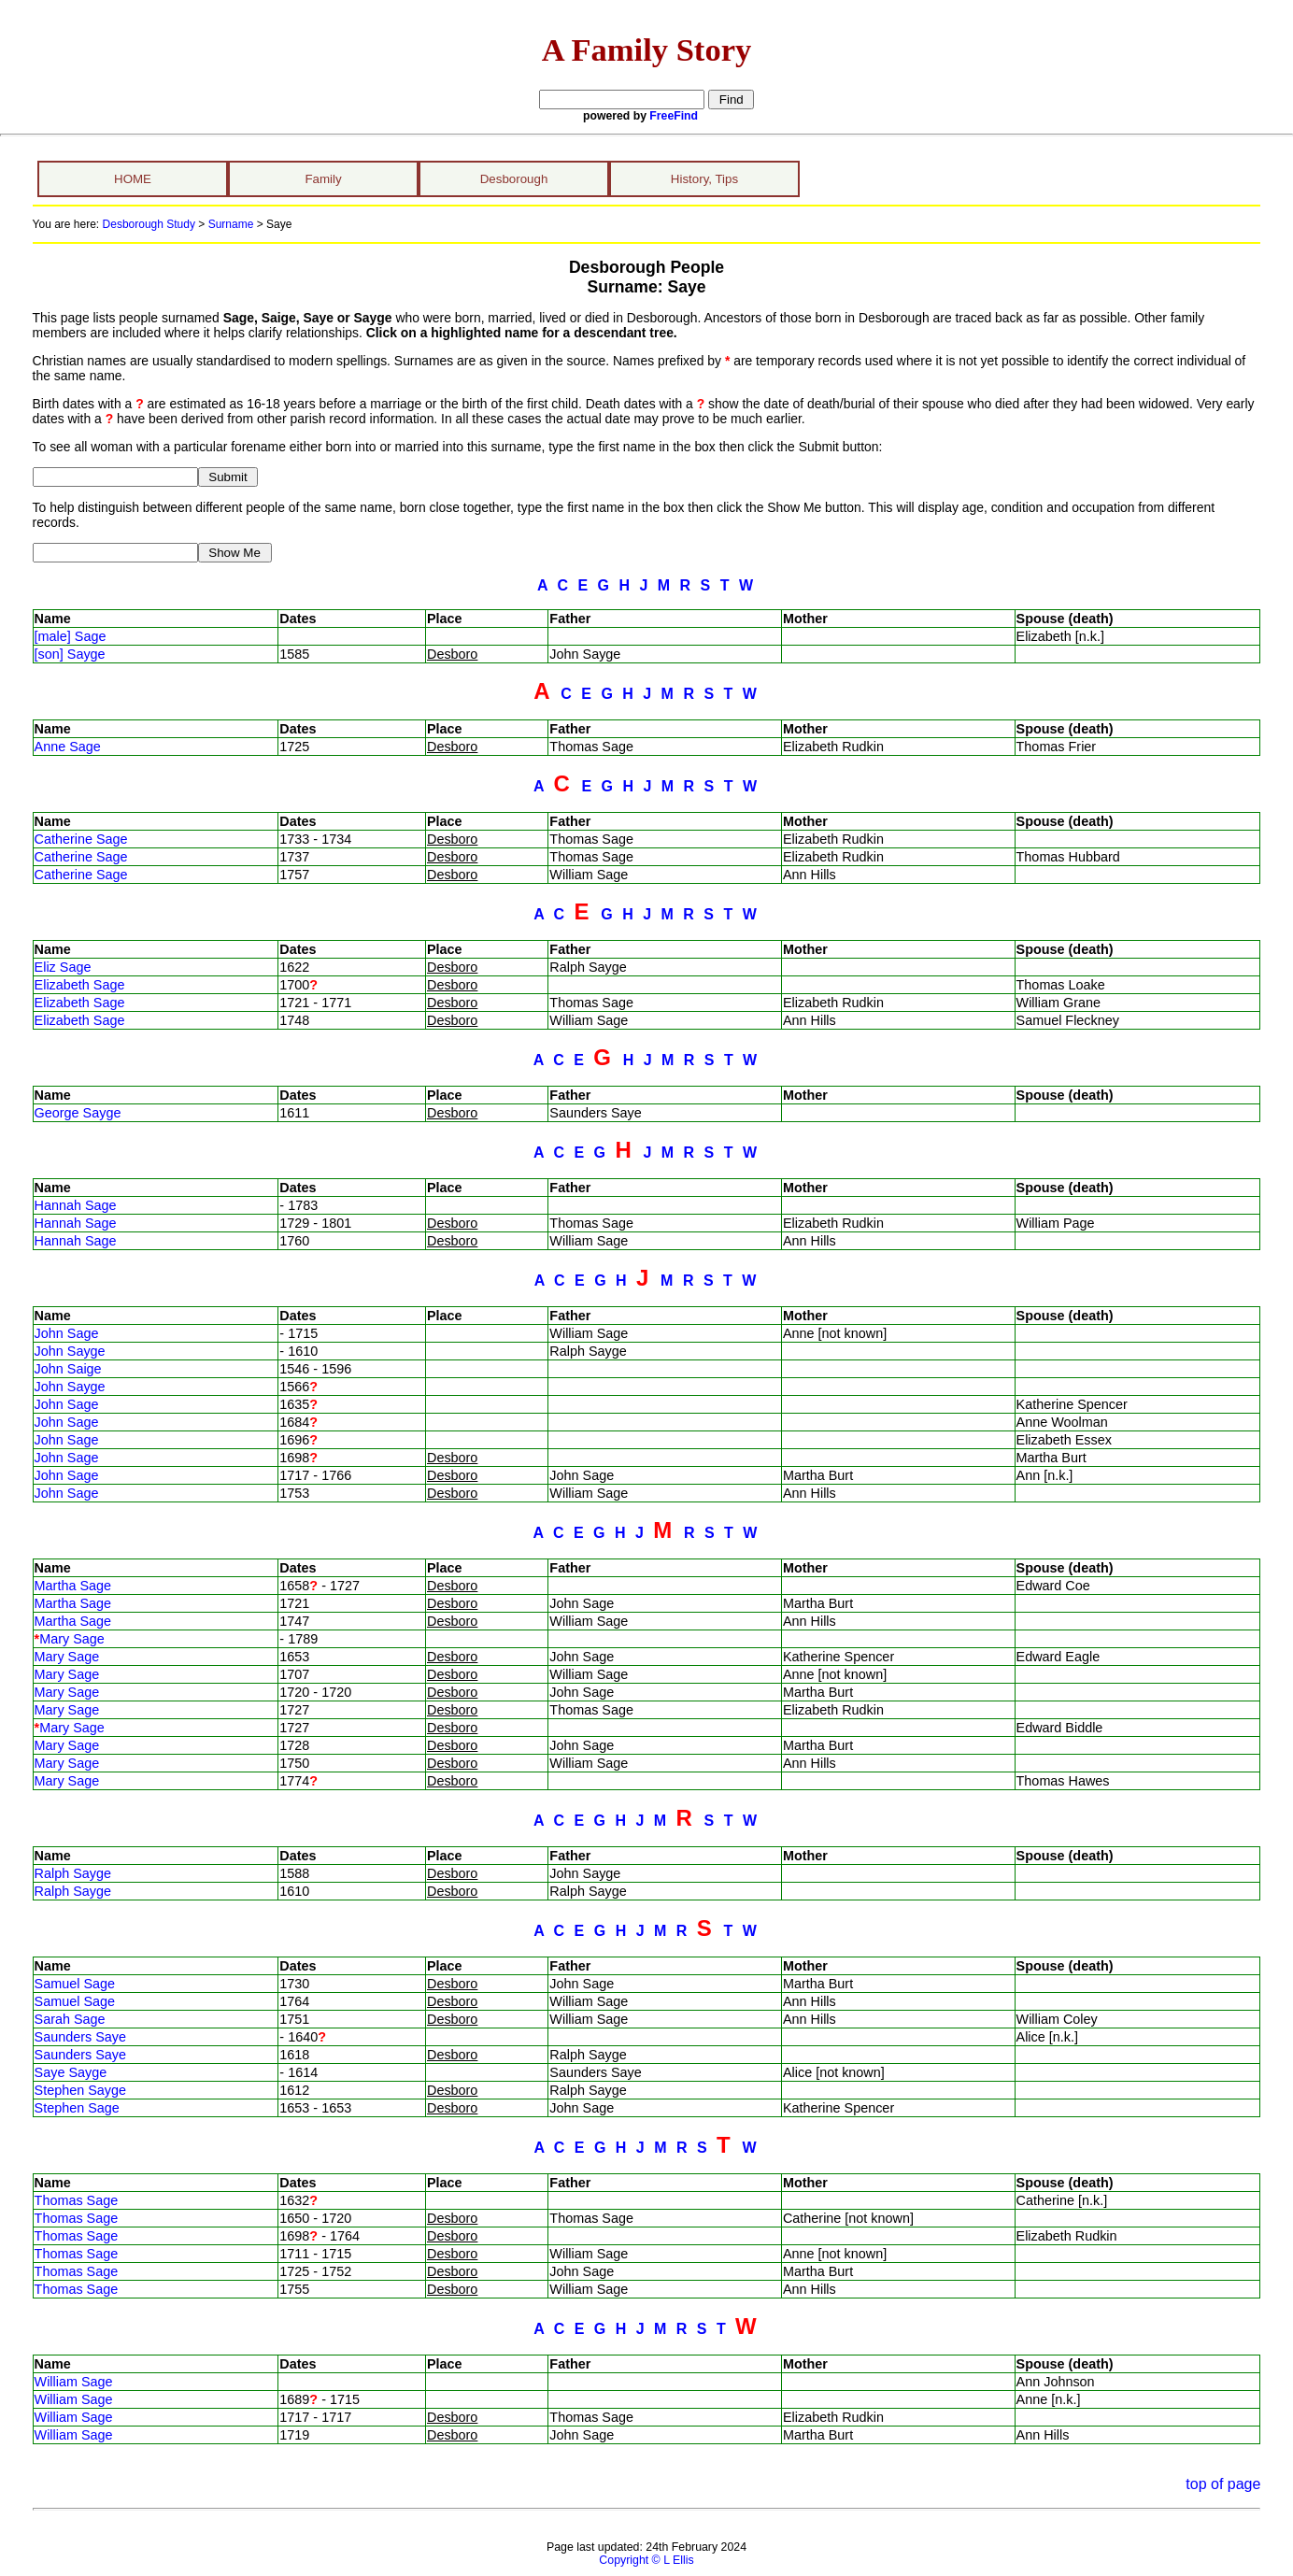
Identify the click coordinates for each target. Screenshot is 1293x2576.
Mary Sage (72, 1638)
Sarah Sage (70, 2019)
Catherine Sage (81, 839)
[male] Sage (71, 636)
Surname (231, 224)
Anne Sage (68, 746)
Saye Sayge (71, 2072)
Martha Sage (73, 1585)
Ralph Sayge (73, 1873)
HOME (132, 179)
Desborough (514, 179)
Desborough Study (149, 224)
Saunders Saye (80, 2036)
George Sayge (78, 1112)
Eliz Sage (63, 967)
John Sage (67, 1333)
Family (323, 179)
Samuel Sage (75, 1983)
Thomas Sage (77, 2200)
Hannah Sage (76, 1205)
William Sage (74, 2381)
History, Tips (704, 179)
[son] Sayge (70, 654)
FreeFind (673, 115)
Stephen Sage (77, 2107)
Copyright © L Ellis (646, 2560)
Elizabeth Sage (80, 984)
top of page (1223, 2484)
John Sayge (70, 1351)
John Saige (68, 1368)
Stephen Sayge (80, 2090)
